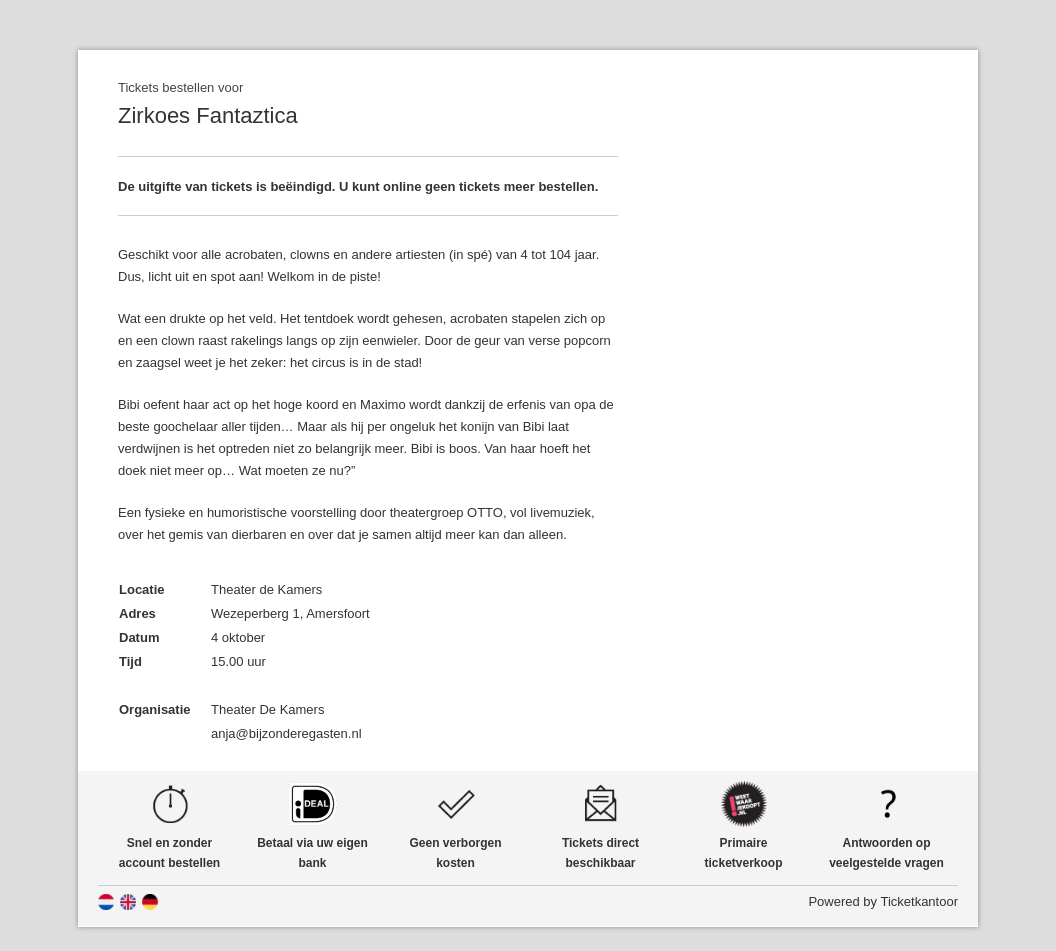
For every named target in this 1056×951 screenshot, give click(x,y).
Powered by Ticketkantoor (883, 901)
